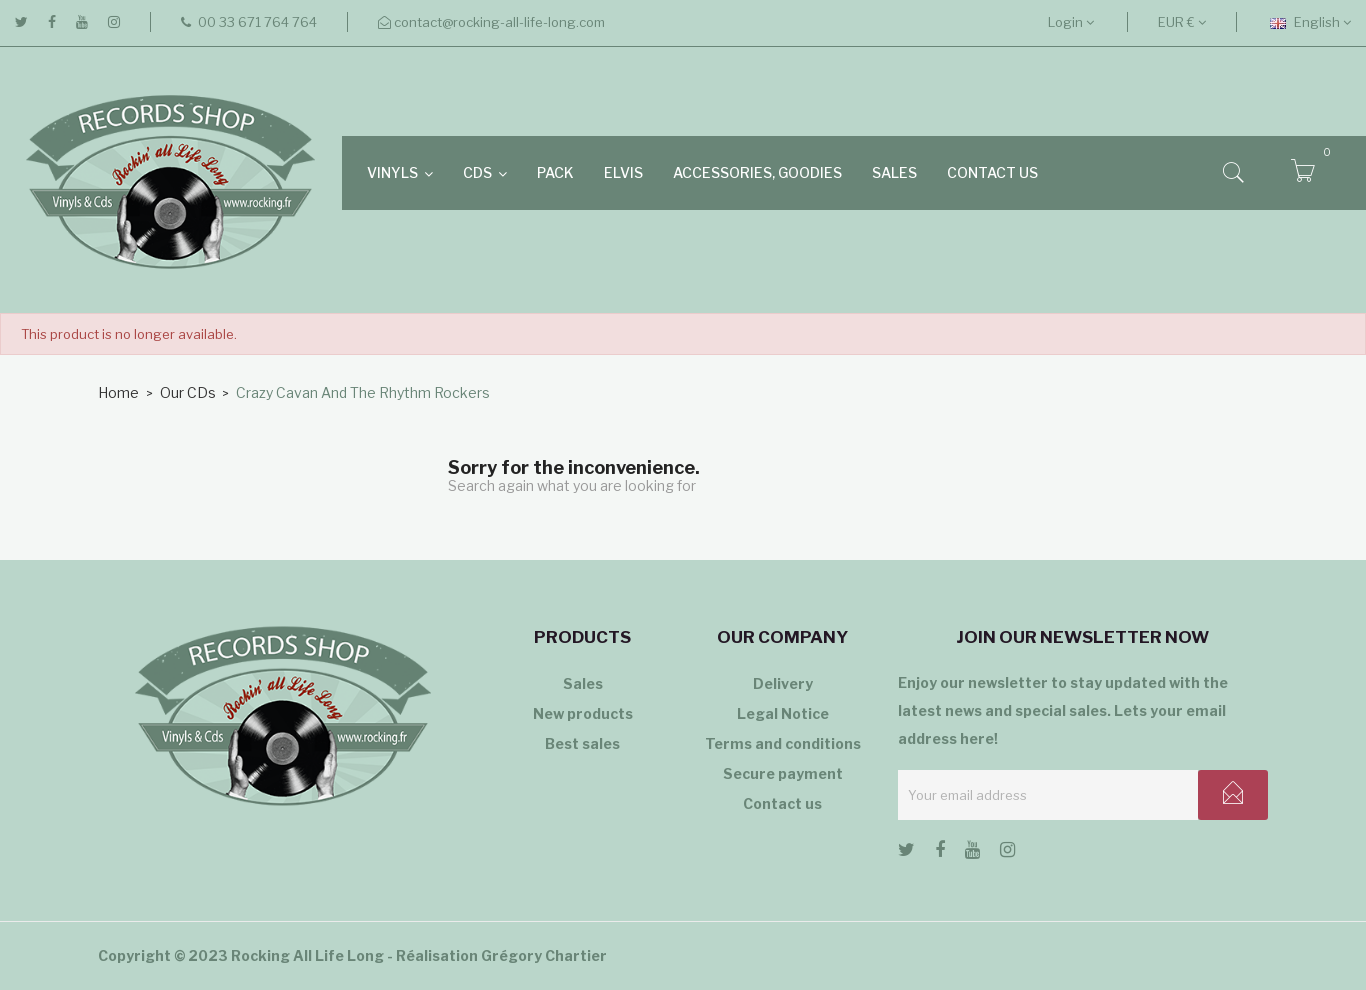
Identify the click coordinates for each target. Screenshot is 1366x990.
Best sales (582, 743)
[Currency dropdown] (1182, 22)
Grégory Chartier (544, 955)
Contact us (782, 803)
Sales (583, 683)
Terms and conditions (783, 743)
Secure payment (783, 773)
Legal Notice (783, 713)
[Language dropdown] (1310, 22)
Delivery (783, 683)
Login (1071, 22)
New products (583, 713)
